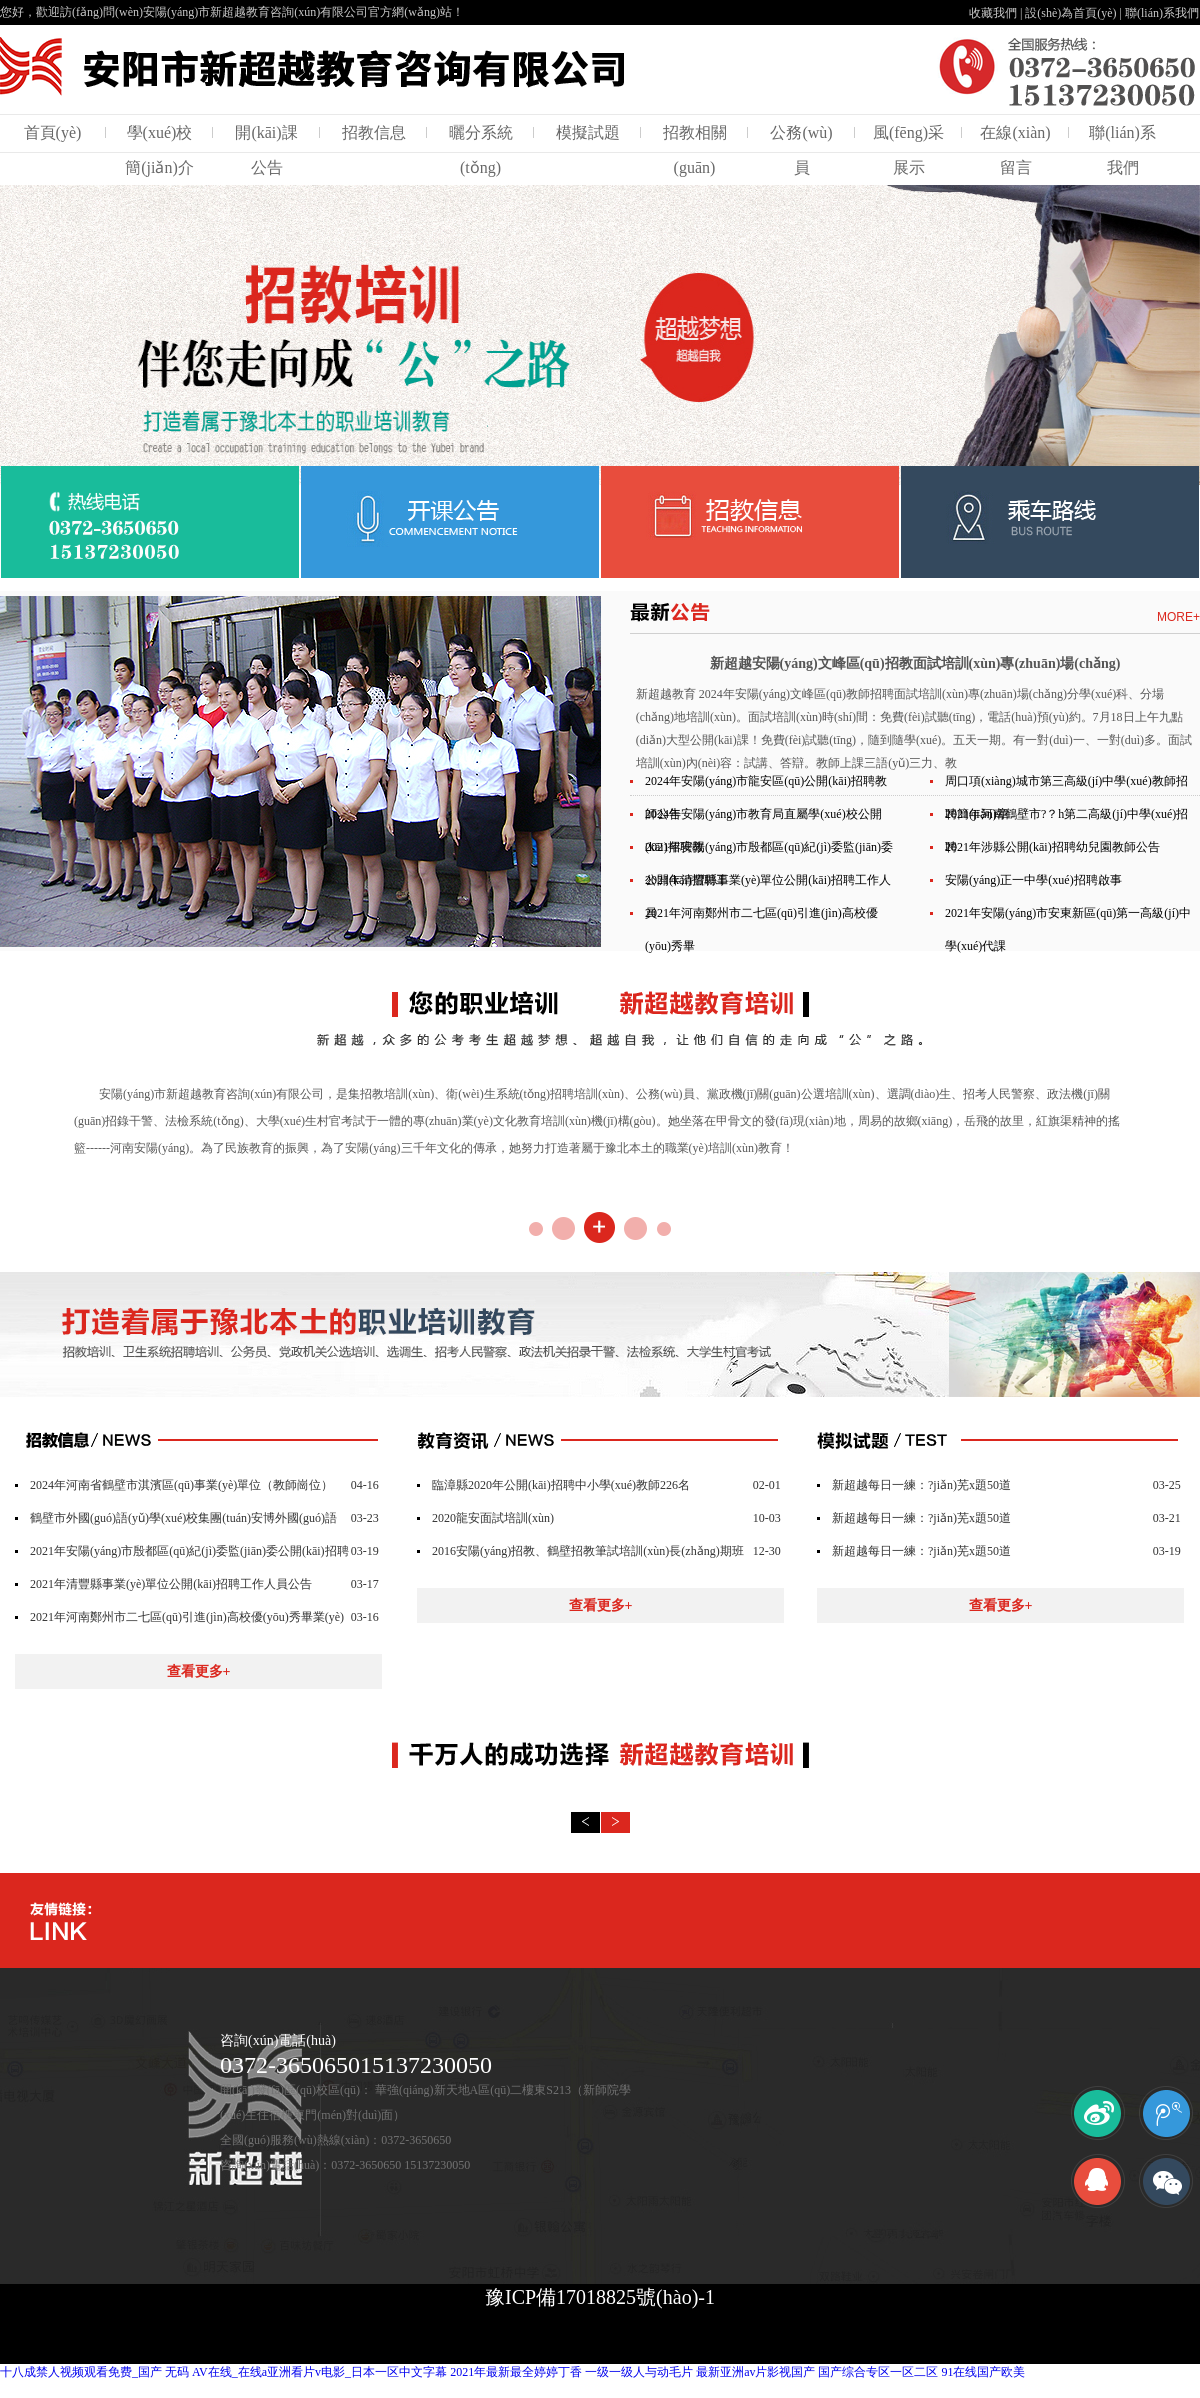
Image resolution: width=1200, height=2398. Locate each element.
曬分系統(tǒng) (481, 150)
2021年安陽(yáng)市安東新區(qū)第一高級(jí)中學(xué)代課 (1068, 929)
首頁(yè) (53, 132)
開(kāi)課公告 (266, 150)
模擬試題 (588, 132)
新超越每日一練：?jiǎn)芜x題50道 (921, 1485)
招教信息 (374, 132)
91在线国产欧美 (983, 2372)
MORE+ (1178, 617)
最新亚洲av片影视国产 (755, 2372)
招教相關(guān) (695, 150)
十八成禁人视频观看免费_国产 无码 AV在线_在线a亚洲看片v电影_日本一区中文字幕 (223, 2372)
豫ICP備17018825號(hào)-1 (600, 2297)
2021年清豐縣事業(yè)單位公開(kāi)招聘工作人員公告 (171, 1584)
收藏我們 (993, 13)
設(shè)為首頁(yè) (1070, 13)
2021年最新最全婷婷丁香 (516, 2372)
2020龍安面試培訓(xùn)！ (493, 1518)
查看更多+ (199, 1671)
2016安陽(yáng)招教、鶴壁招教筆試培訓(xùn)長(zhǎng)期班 (588, 1551)
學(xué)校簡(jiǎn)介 (159, 150)
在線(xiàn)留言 (1015, 150)
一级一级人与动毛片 (639, 2372)
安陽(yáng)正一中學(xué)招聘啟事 (1033, 880)
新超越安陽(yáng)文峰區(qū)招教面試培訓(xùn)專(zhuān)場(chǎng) (915, 663)
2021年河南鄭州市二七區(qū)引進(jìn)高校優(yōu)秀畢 (761, 929)
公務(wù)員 (801, 150)
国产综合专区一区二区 (878, 2372)
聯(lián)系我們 (1162, 13)
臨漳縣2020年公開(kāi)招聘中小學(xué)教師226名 (561, 1485)
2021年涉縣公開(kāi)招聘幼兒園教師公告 (1052, 847)
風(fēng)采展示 (908, 150)
